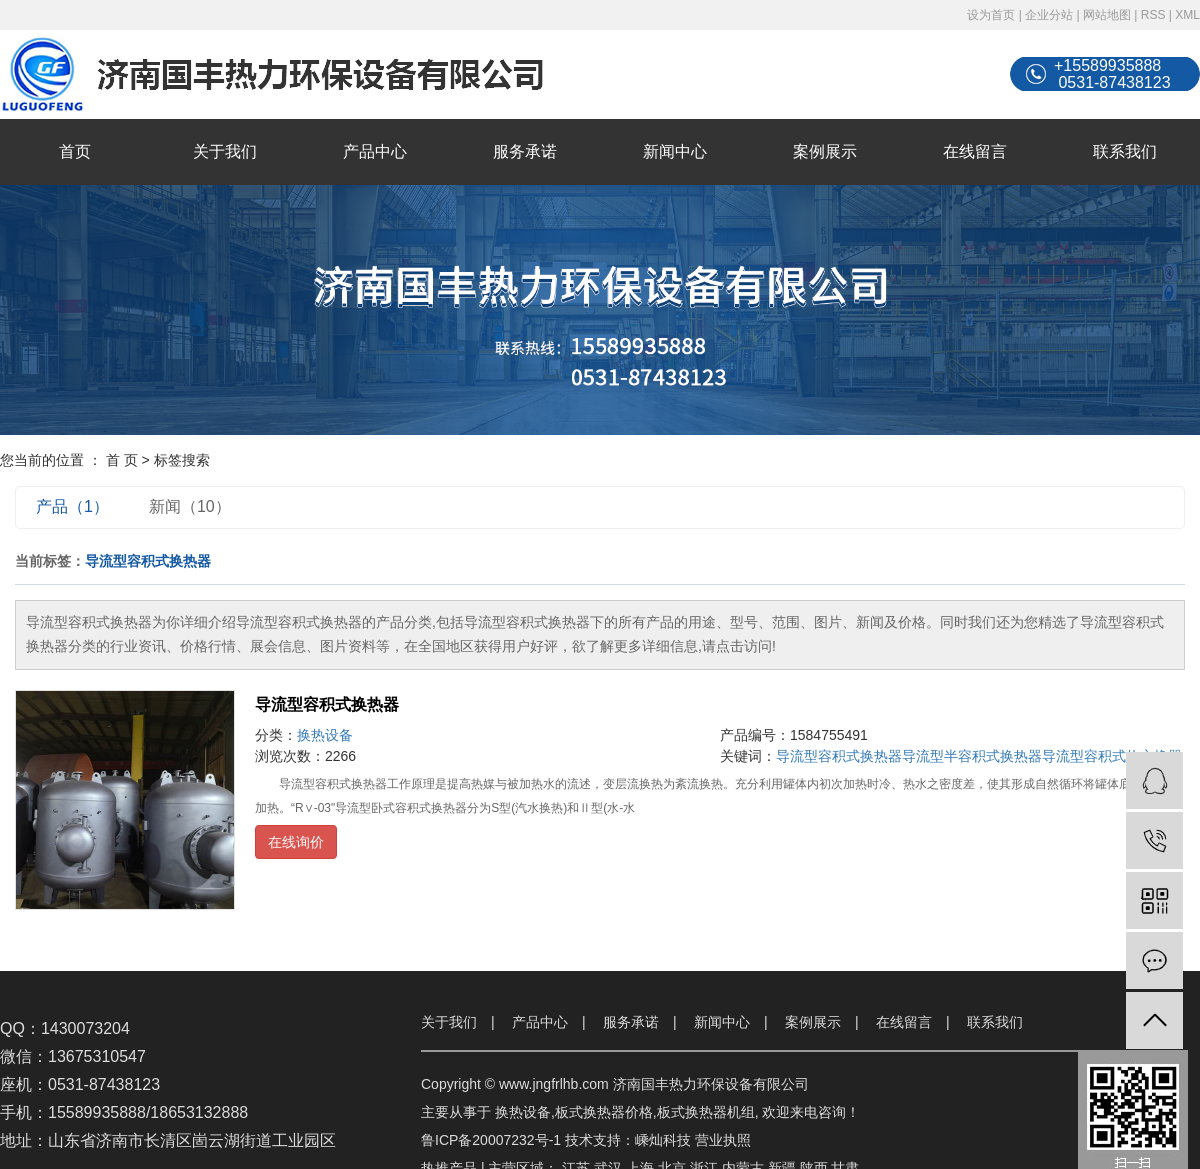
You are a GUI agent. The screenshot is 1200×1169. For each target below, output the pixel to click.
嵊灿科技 (663, 1140)
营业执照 (723, 1140)
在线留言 (975, 151)
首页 (75, 151)
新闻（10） (190, 506)
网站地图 (1107, 15)
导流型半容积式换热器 (972, 756)
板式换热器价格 (604, 1112)
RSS (1153, 15)
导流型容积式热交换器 (1112, 756)
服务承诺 (525, 151)
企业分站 (1049, 15)
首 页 (122, 460)
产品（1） (72, 506)
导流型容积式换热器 (327, 704)
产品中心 (375, 151)
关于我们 (225, 151)
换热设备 (325, 735)
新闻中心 (675, 151)
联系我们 (1125, 151)
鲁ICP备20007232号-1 (491, 1140)
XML (1187, 15)
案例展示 (825, 151)
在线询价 (296, 842)
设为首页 (991, 15)
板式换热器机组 (706, 1112)
